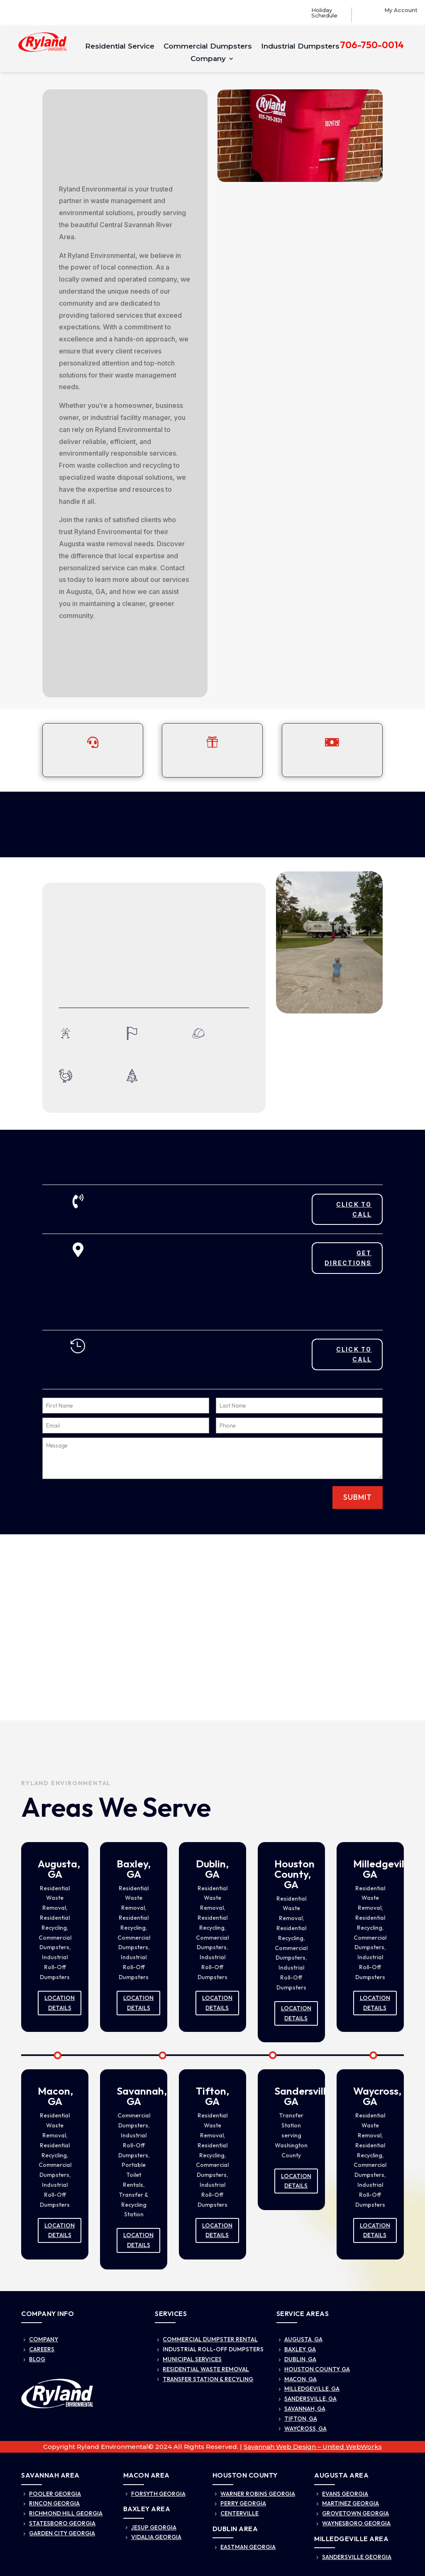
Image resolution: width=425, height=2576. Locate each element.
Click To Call (354, 1209)
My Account (401, 10)
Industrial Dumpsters (300, 46)
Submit (357, 1497)
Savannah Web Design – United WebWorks (313, 2447)
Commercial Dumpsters (208, 46)
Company (208, 59)
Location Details (59, 2003)
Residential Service (119, 46)
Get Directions (348, 1257)
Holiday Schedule (324, 13)
